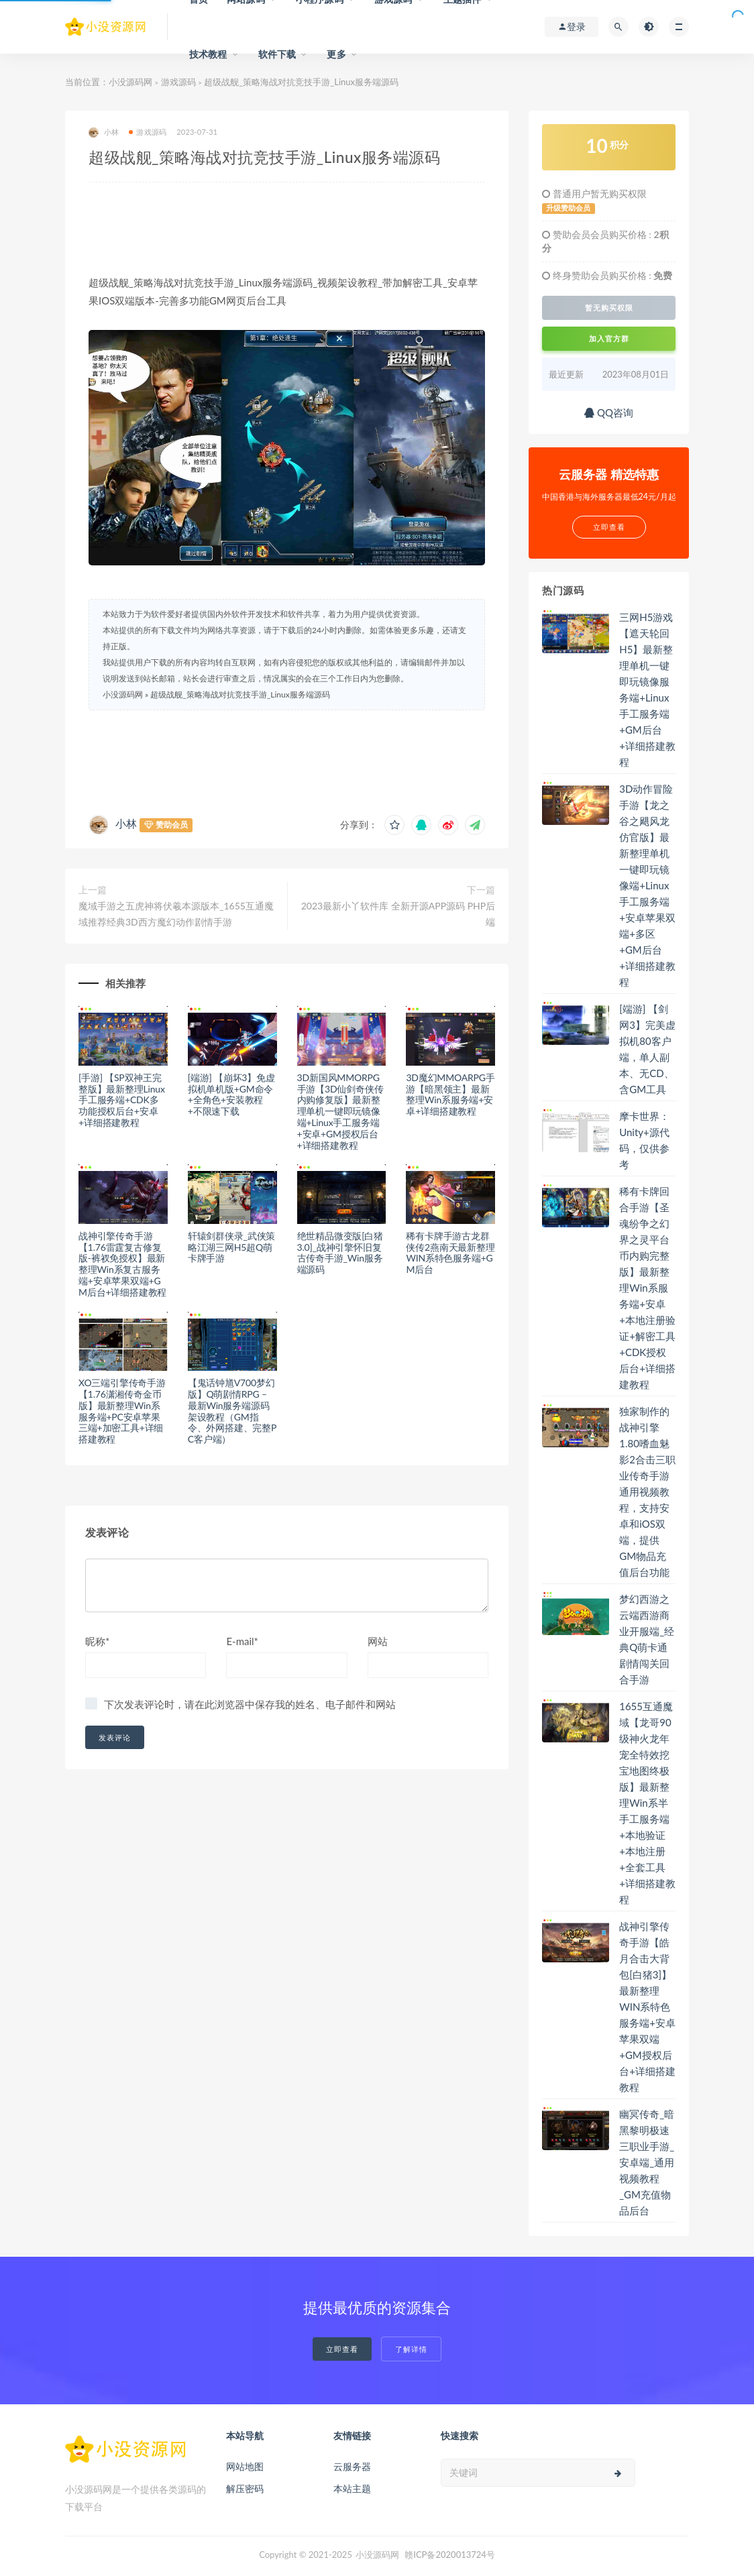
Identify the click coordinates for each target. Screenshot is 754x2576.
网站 (378, 1641)
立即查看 (342, 2349)
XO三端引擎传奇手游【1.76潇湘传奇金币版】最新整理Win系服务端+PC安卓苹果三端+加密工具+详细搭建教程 (122, 1411)
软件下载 (277, 54)
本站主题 (352, 2488)
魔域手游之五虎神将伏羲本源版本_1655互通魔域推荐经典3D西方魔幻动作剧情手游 (176, 914)
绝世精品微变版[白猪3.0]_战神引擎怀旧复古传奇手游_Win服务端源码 (340, 1252)
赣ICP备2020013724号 (450, 2554)
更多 (336, 54)
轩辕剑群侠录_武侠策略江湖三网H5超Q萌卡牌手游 (231, 1247)
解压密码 (245, 2488)
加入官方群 (609, 338)
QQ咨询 (608, 412)
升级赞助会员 (568, 208)
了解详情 (411, 2349)
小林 (104, 132)
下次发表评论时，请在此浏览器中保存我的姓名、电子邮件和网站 (250, 1704)
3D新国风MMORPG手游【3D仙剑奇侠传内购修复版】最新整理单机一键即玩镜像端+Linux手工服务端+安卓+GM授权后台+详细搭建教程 (340, 1111)
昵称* (97, 1641)
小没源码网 (130, 81)
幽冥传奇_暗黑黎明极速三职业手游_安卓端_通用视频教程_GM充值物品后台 (646, 2162)
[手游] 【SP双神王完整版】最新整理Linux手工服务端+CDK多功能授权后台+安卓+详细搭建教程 (121, 1100)
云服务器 (352, 2466)
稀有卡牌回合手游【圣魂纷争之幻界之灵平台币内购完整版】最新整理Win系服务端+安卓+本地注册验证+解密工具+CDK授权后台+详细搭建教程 (647, 1287)
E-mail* (242, 1641)
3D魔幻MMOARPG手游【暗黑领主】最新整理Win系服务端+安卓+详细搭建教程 (450, 1094)
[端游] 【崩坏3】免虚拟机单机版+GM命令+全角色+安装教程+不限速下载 (231, 1094)
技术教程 (208, 54)
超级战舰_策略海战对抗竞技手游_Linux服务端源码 (239, 694)
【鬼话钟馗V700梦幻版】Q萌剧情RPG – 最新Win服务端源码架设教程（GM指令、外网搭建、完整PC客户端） (232, 1411)
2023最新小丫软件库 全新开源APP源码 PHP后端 (398, 914)
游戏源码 (178, 81)
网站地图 (245, 2466)
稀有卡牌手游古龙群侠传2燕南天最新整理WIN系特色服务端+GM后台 (450, 1252)
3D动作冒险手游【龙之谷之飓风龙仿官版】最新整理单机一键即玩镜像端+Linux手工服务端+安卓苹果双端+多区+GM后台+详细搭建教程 (647, 885)
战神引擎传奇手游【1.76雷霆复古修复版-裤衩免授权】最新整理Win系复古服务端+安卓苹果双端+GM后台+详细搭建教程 (122, 1264)
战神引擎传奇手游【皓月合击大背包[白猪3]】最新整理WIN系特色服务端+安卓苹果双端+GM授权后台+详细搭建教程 (647, 2006)
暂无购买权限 (609, 308)
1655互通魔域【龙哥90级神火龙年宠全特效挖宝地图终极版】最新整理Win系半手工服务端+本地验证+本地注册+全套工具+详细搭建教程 (647, 1802)
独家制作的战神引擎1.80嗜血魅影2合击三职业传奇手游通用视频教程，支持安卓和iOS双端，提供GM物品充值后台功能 (647, 1491)
